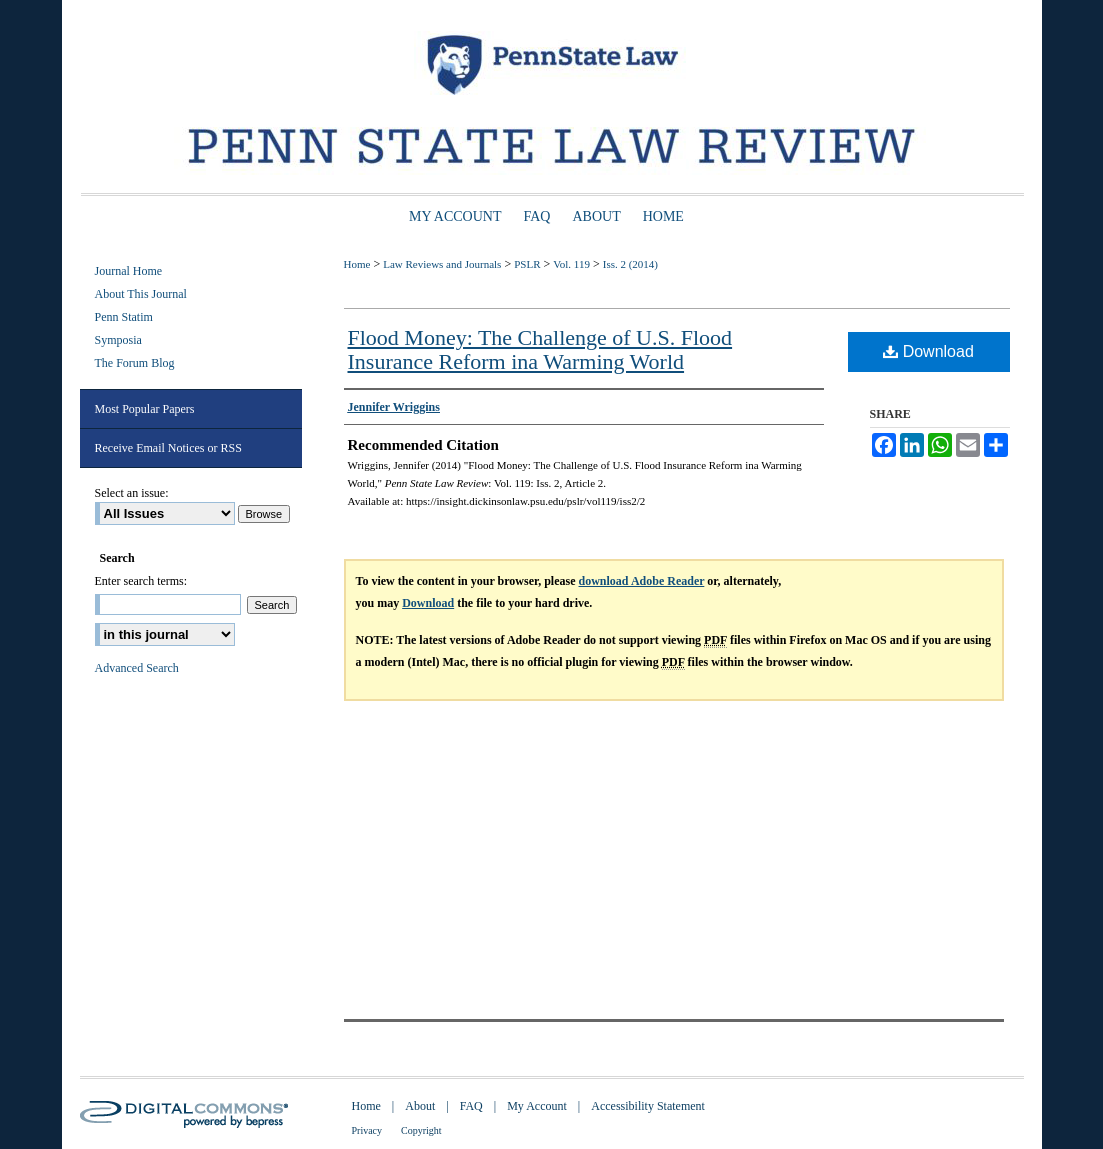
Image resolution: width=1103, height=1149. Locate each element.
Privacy (367, 1130)
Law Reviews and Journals (442, 264)
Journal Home (129, 271)
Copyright (421, 1130)
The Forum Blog (135, 363)
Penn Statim (124, 317)
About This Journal (141, 294)
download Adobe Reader (642, 581)
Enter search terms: (141, 581)
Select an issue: (132, 493)
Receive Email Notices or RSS (168, 448)
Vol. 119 (571, 264)
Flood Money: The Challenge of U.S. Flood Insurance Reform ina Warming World (540, 349)
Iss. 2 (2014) (630, 264)
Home (357, 264)
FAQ (471, 1106)
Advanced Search (137, 668)
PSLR (527, 264)
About (420, 1106)
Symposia (118, 340)
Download (928, 351)
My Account (537, 1106)
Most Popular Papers (145, 409)
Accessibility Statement (648, 1106)
